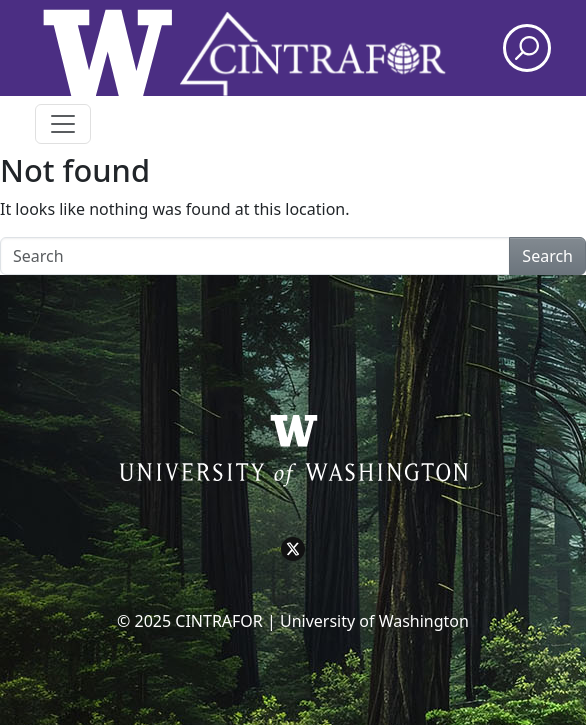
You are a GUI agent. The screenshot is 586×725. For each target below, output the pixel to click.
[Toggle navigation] (63, 124)
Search (547, 256)
